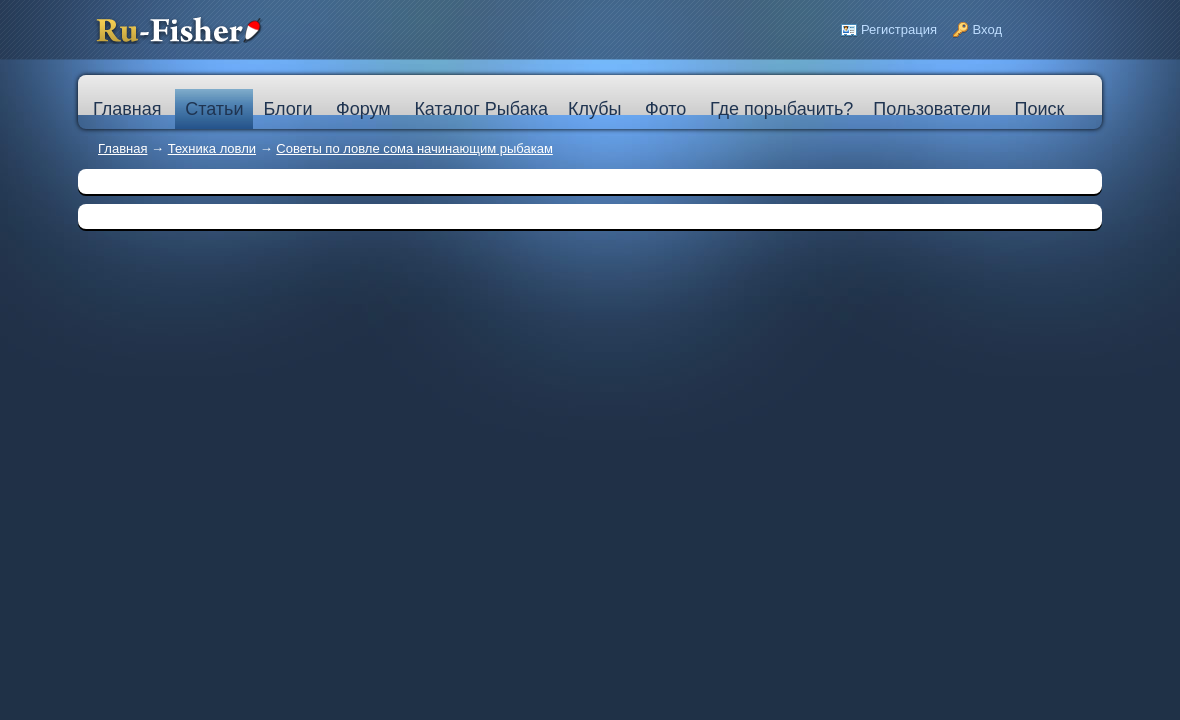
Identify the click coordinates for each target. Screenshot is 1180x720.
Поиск (1039, 109)
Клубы (594, 109)
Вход (987, 29)
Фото (665, 109)
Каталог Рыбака (481, 109)
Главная (122, 148)
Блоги (287, 109)
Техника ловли (212, 148)
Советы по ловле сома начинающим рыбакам (414, 148)
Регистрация (899, 29)
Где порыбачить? (781, 109)
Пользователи (931, 109)
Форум (363, 109)
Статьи (214, 109)
